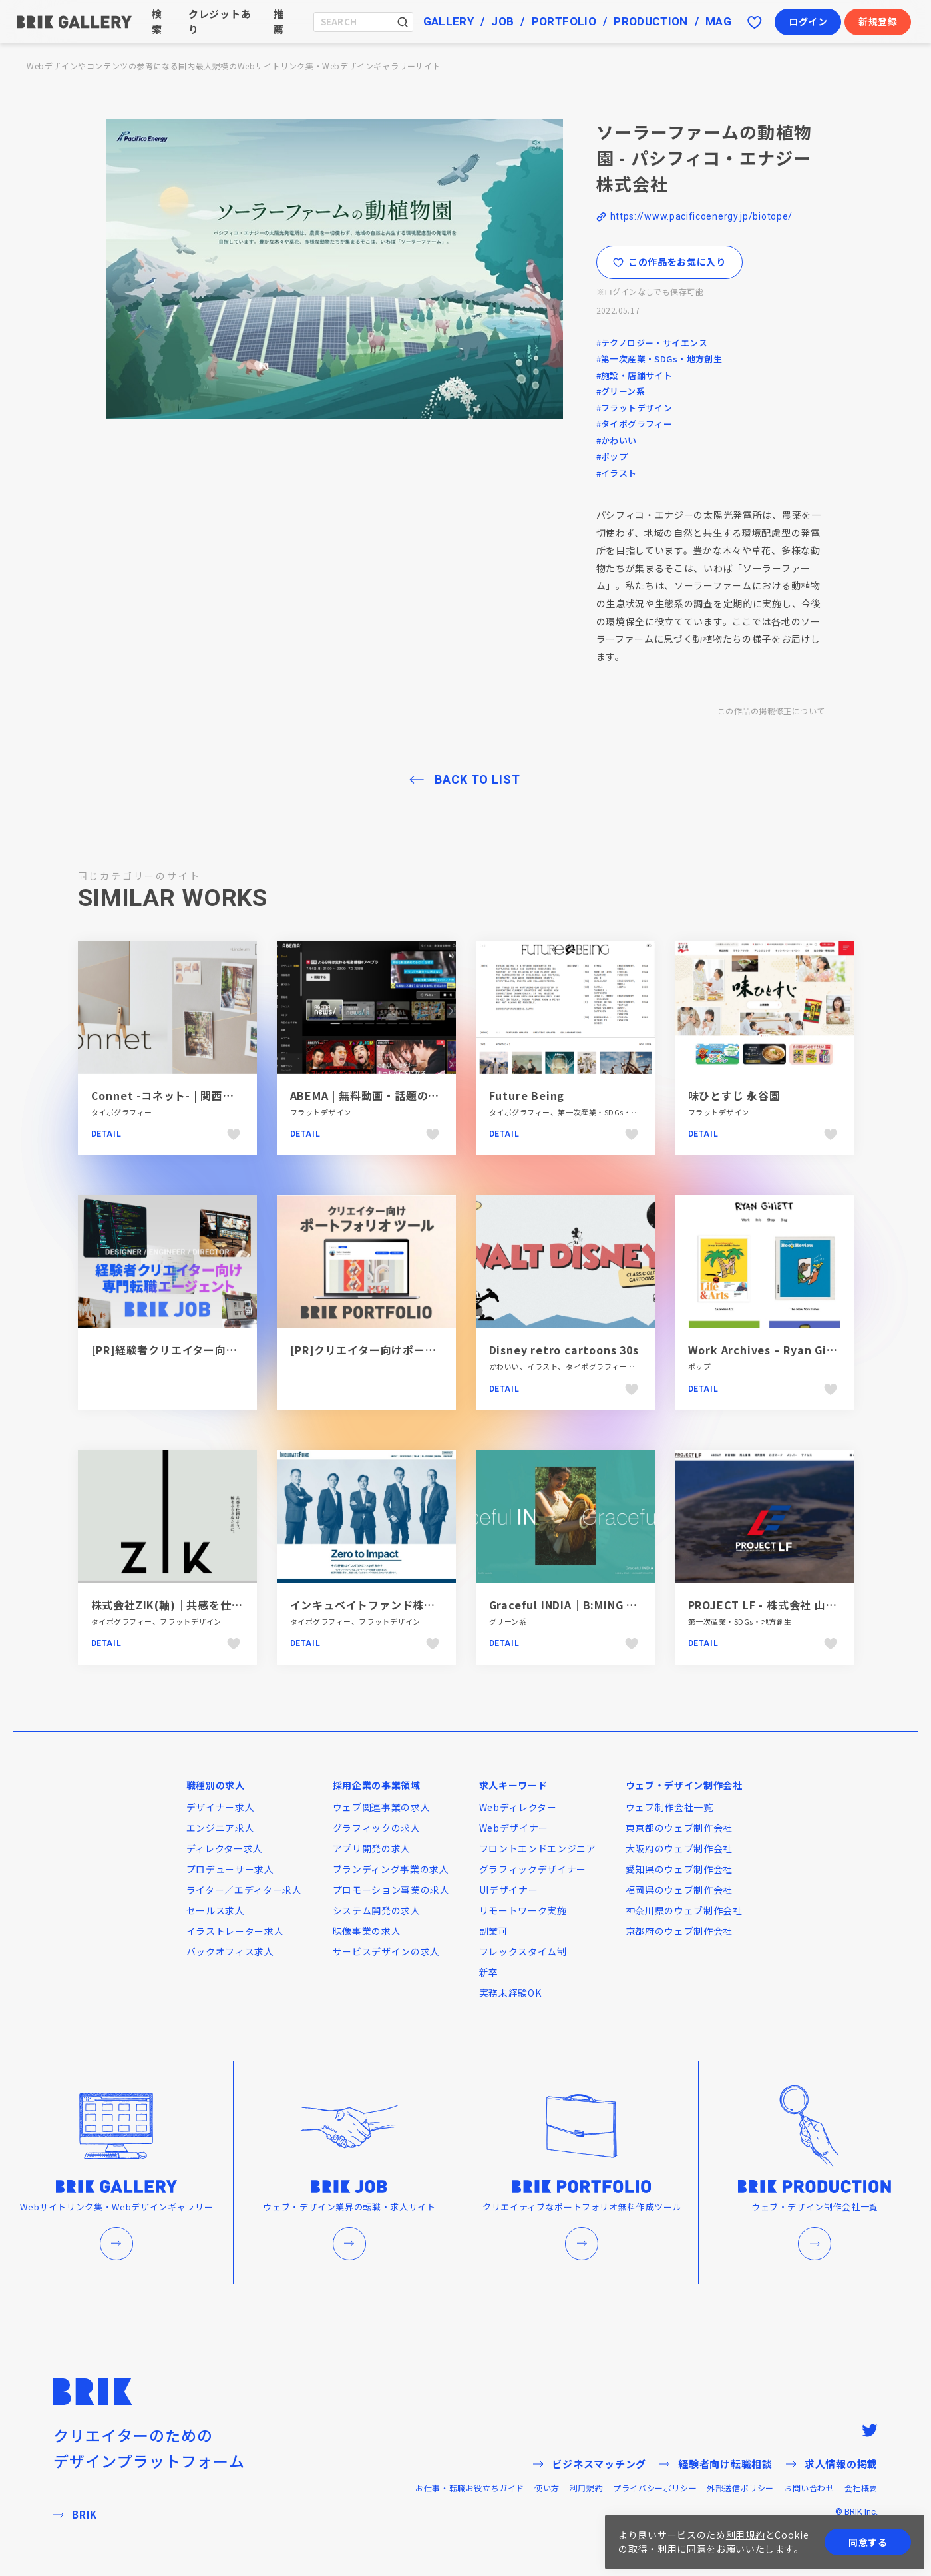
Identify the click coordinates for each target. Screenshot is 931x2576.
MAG (718, 21)
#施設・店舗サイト (634, 375)
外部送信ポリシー (740, 2487)
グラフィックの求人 (377, 1827)
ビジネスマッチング (589, 2464)
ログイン (808, 21)
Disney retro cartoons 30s (564, 1350)
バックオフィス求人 (230, 1951)
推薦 (279, 21)
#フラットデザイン (634, 407)
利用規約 (586, 2487)
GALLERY (448, 21)
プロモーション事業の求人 (391, 1889)
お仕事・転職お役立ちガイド (469, 2487)
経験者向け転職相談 (716, 2464)
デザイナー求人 (220, 1807)
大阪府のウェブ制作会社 (679, 1848)
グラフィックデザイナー (533, 1869)
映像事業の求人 (367, 1930)
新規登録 (878, 21)
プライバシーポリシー (655, 2487)
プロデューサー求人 (230, 1869)
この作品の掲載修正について (771, 710)
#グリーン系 (621, 391)
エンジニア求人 (220, 1827)
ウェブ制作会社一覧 (669, 1807)
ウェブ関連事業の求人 (382, 1807)
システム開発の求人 (377, 1910)
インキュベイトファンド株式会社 (374, 1605)
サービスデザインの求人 (387, 1951)
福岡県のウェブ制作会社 (679, 1889)
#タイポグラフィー (634, 423)
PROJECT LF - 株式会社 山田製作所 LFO (792, 1605)
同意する (868, 2542)
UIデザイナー (508, 1889)
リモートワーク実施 (523, 1910)
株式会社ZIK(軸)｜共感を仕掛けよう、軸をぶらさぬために (239, 1605)
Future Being (527, 1095)
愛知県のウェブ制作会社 (679, 1869)
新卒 (488, 1972)
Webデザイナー (514, 1827)
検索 (157, 21)
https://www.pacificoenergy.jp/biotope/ (701, 216)
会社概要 (861, 2487)
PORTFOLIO (564, 21)
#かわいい (616, 440)
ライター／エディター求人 (244, 1889)
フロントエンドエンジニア (537, 1848)
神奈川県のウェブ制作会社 (684, 1910)
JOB (502, 21)
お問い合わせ (809, 2487)
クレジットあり (220, 21)
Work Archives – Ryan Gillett (770, 1350)
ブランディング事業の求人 (391, 1869)
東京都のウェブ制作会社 (679, 1827)
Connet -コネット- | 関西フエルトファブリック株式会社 (235, 1095)
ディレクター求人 (225, 1848)
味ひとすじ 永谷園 (734, 1095)
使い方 (547, 2487)
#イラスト (616, 473)
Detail (106, 1134)
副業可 (493, 1930)
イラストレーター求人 (235, 1930)
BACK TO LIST (477, 779)
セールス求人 (215, 1910)
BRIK (75, 2514)
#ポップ (612, 456)
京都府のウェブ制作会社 (679, 1930)
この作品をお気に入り (669, 261)
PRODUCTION (650, 21)
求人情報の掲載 (832, 2464)
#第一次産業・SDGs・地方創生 (659, 358)
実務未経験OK (510, 1992)
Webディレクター (518, 1807)
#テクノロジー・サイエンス (651, 342)
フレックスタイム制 (523, 1951)
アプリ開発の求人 (372, 1848)
